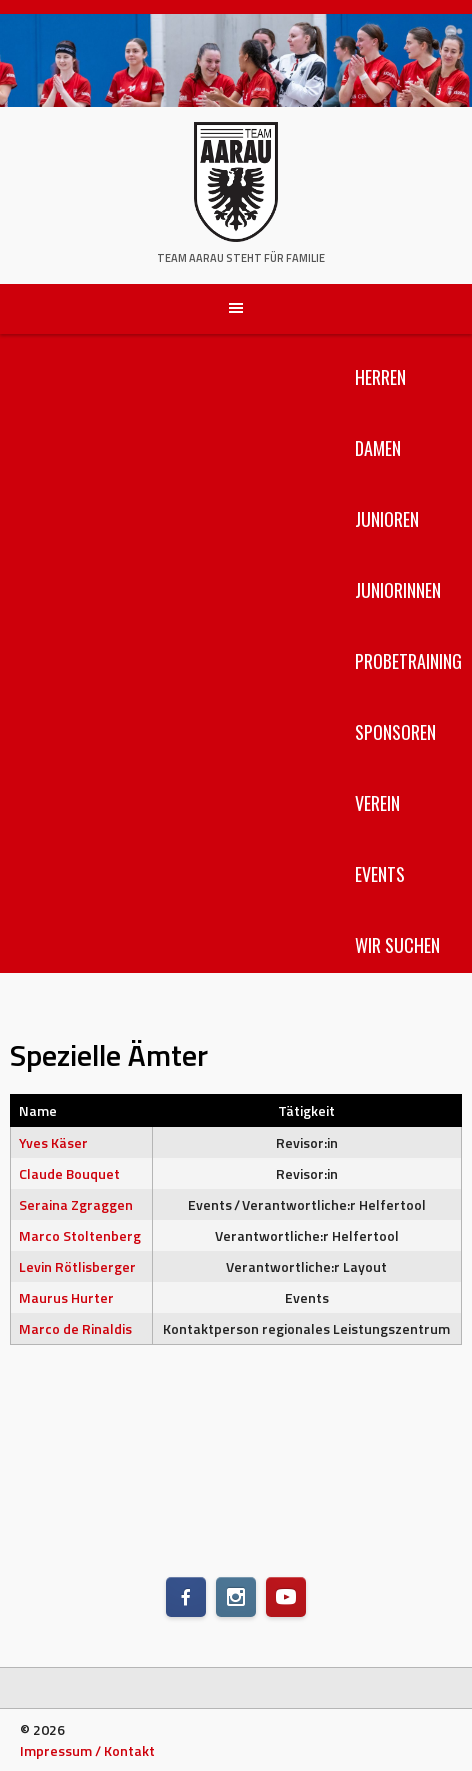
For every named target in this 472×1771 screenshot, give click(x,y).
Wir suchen (397, 945)
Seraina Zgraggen (76, 1204)
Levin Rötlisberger (77, 1266)
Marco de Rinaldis (75, 1328)
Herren (380, 377)
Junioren (387, 519)
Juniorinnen (398, 590)
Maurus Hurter (66, 1297)
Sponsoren (395, 732)
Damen (378, 448)
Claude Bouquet (69, 1173)
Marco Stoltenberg (80, 1235)
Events (380, 874)
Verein (377, 803)
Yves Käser (53, 1142)
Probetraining (408, 661)
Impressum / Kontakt (87, 1750)
